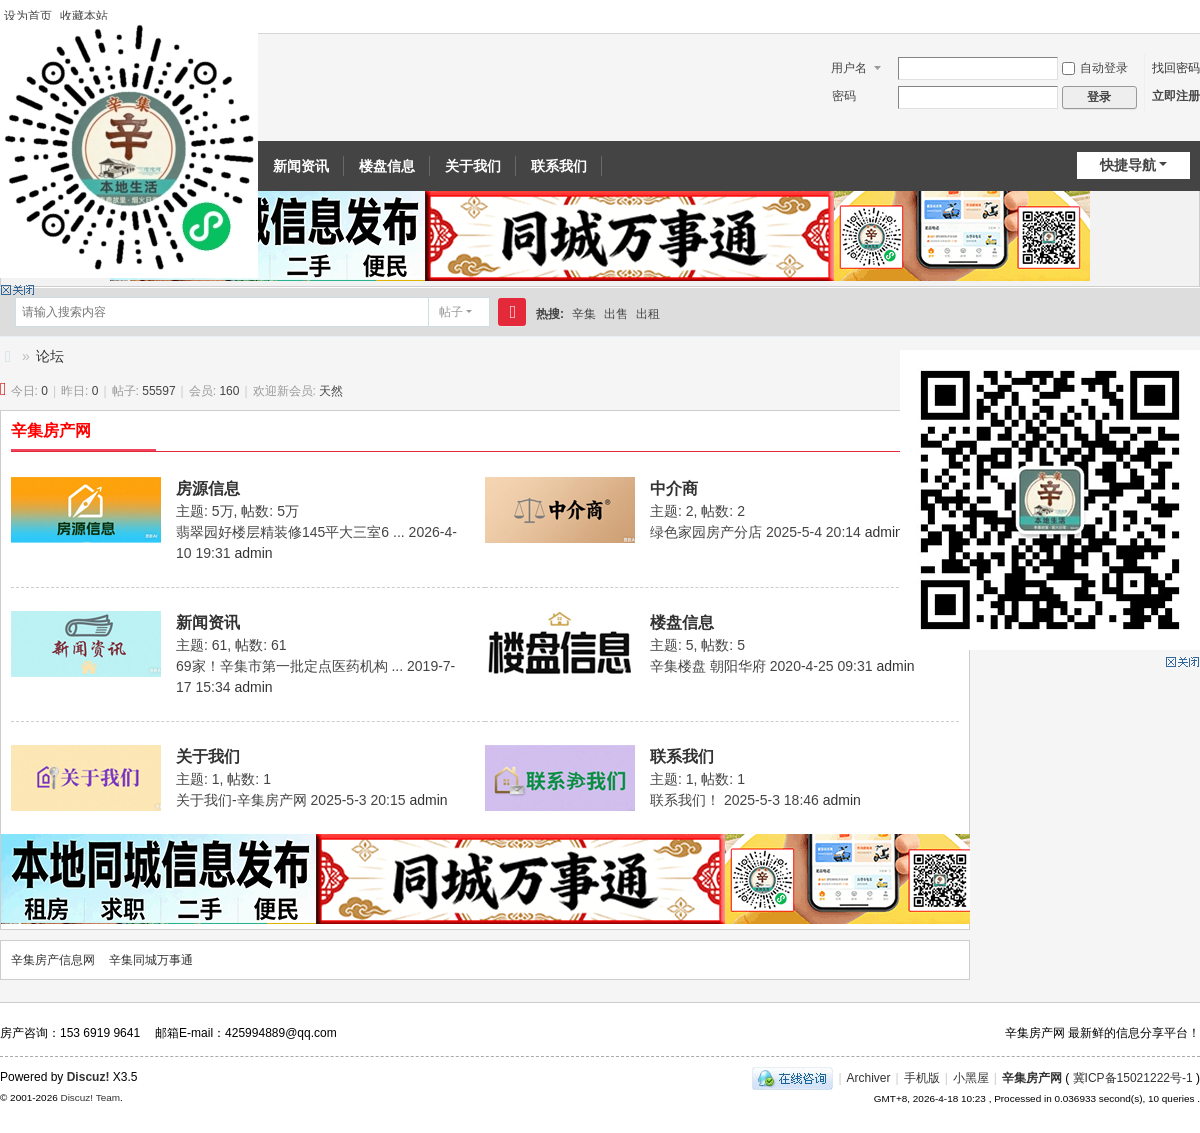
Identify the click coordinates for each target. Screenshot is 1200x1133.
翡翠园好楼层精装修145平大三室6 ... (290, 532)
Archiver (869, 1078)
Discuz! (88, 1077)
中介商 (674, 488)
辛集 (584, 314)
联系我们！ (685, 800)
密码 (844, 96)
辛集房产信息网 (8, 356)
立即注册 (1176, 96)
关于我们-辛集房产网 (241, 800)
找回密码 (1176, 68)
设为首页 (28, 16)
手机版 (922, 1078)
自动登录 (1095, 68)
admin (253, 553)
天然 (331, 391)
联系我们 (559, 166)
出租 (648, 314)
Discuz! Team (90, 1097)
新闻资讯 (301, 166)
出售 (616, 314)
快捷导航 (1128, 165)
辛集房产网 (51, 430)
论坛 (50, 356)
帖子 (451, 312)
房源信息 (208, 488)
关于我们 (473, 166)
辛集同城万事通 (151, 960)
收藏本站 (84, 16)
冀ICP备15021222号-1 (1133, 1078)
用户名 (849, 68)
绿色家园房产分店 (706, 532)
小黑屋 (971, 1078)
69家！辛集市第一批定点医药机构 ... (289, 666)
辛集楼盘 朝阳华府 (708, 666)
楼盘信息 (387, 166)
